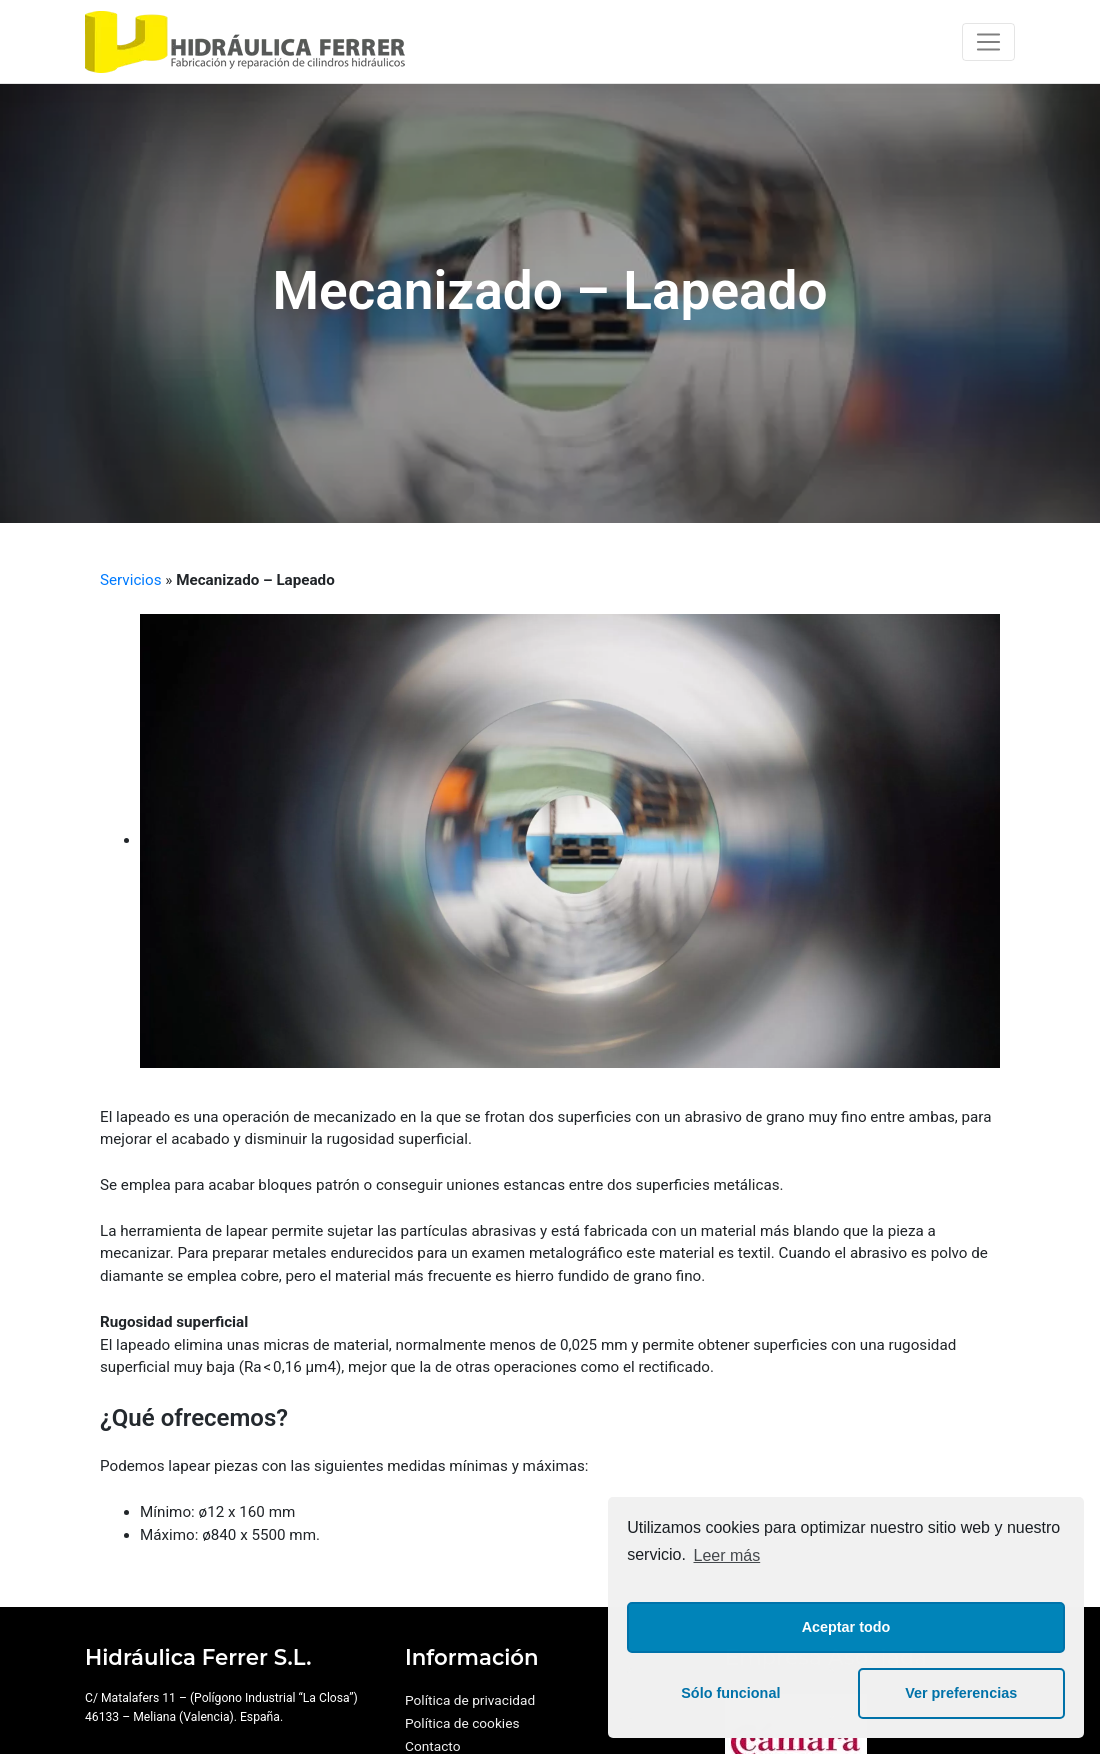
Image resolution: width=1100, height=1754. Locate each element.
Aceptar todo (846, 1627)
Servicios (131, 580)
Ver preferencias (961, 1693)
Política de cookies (462, 1723)
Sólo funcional (730, 1693)
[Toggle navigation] (988, 42)
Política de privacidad (470, 1700)
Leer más (727, 1555)
